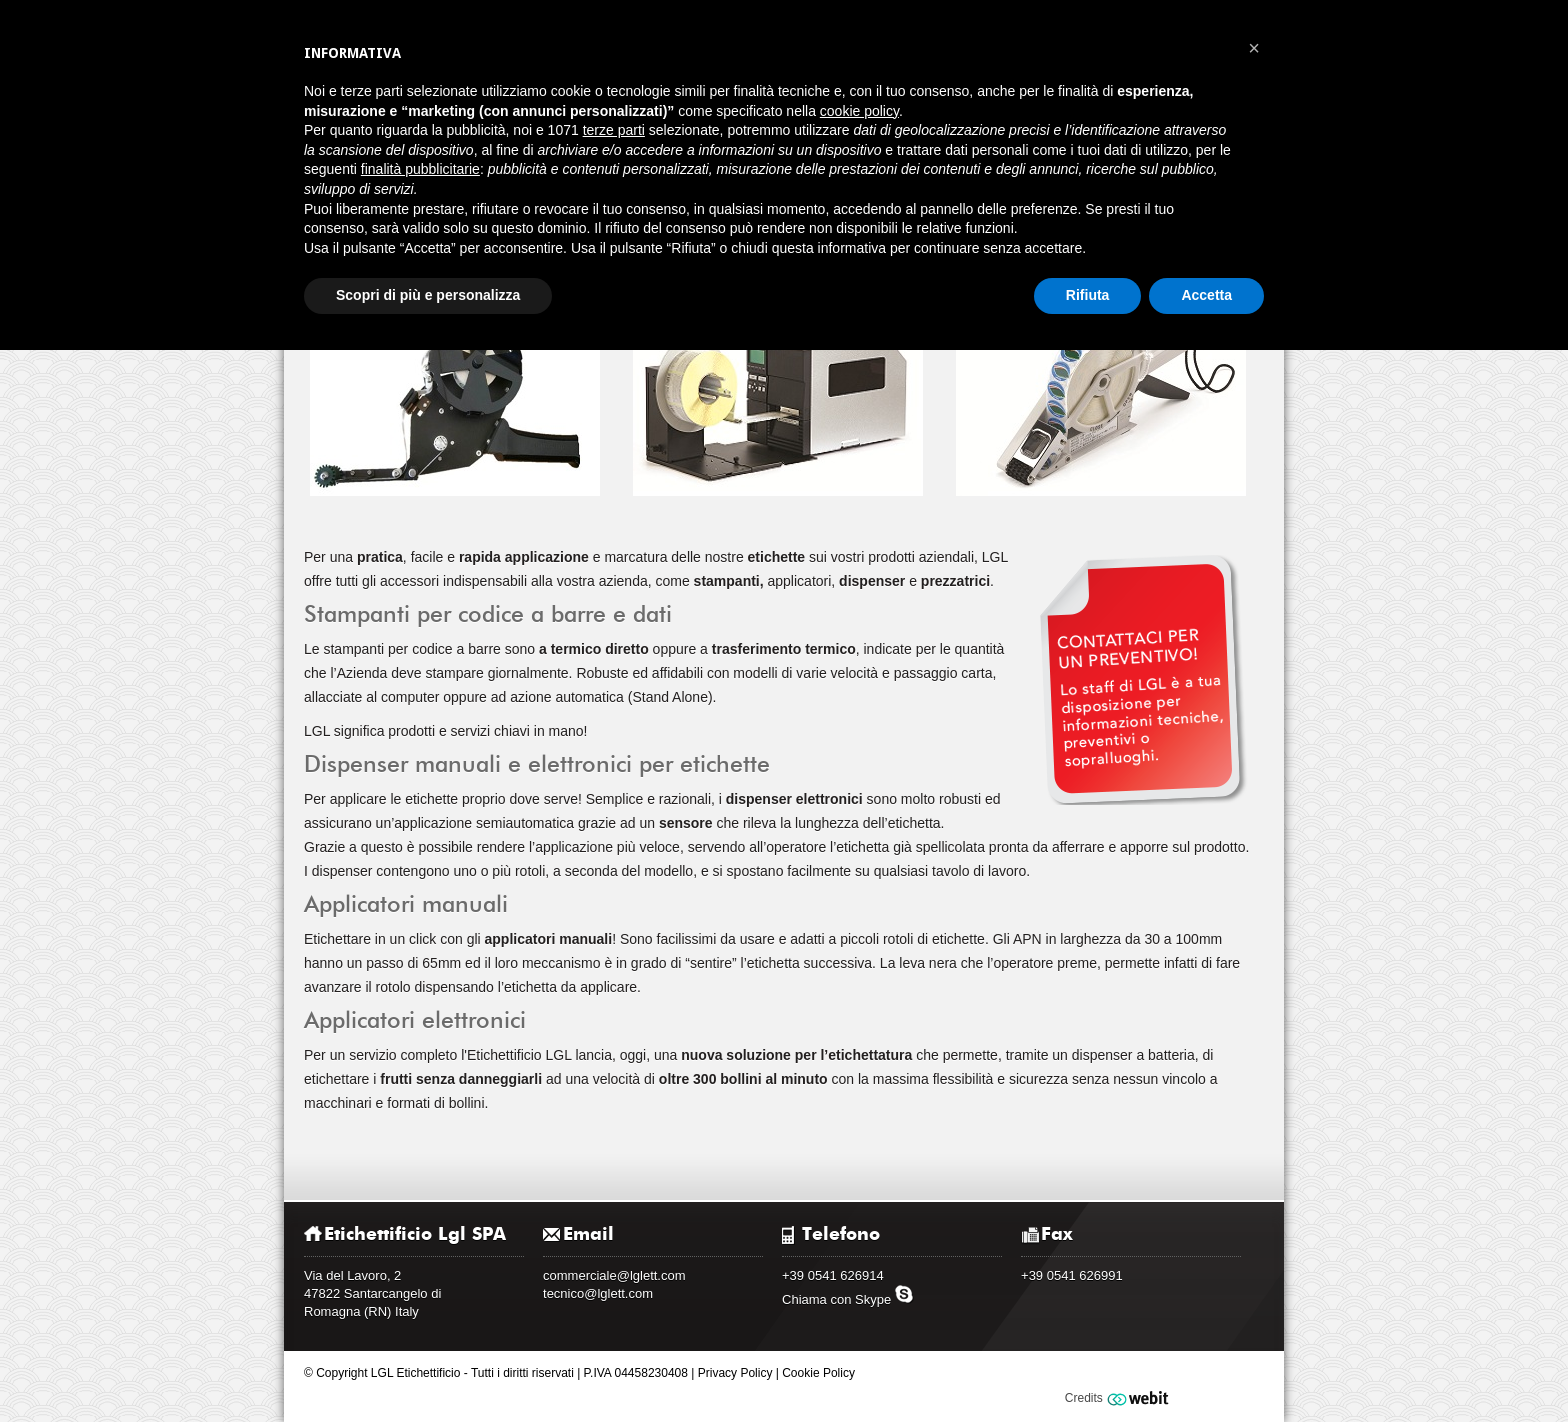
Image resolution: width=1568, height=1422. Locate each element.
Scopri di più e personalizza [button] (428, 295)
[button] (1254, 48)
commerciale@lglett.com (614, 1275)
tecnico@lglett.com (598, 1293)
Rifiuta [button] (1088, 295)
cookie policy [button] (859, 111)
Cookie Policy (818, 1373)
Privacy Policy (735, 1373)
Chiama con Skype (848, 1299)
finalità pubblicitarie (420, 169)
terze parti (614, 130)
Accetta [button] (1206, 295)
